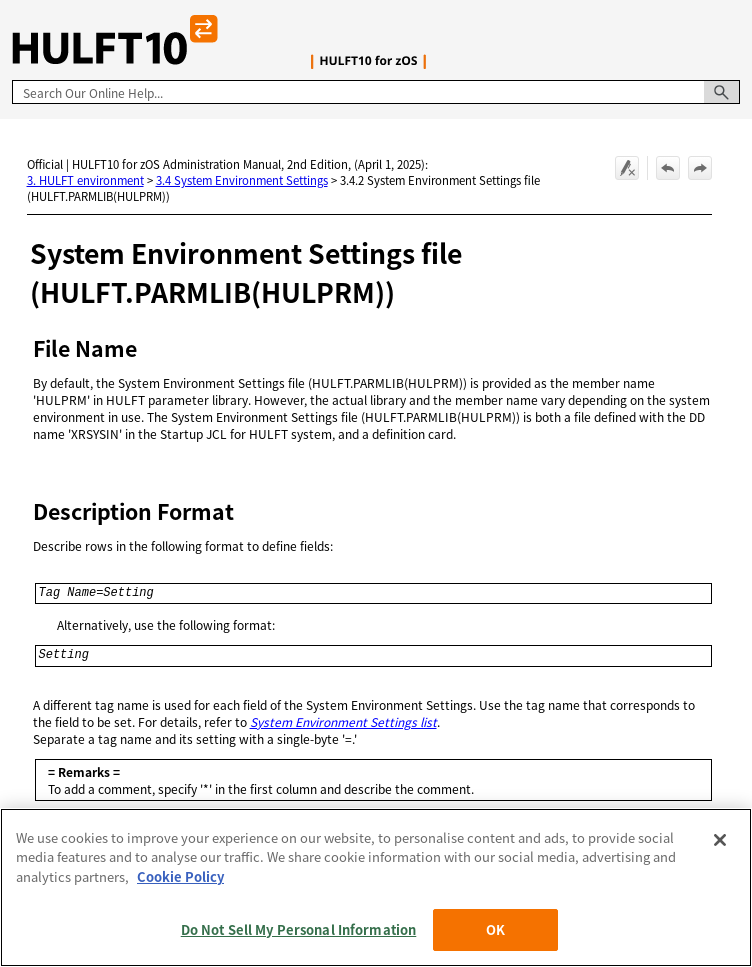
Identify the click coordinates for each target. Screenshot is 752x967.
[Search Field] (376, 92)
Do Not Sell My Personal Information (299, 929)
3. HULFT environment (85, 180)
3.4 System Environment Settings (242, 180)
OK (495, 929)
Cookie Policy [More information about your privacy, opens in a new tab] (180, 876)
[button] (722, 92)
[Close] (720, 840)
